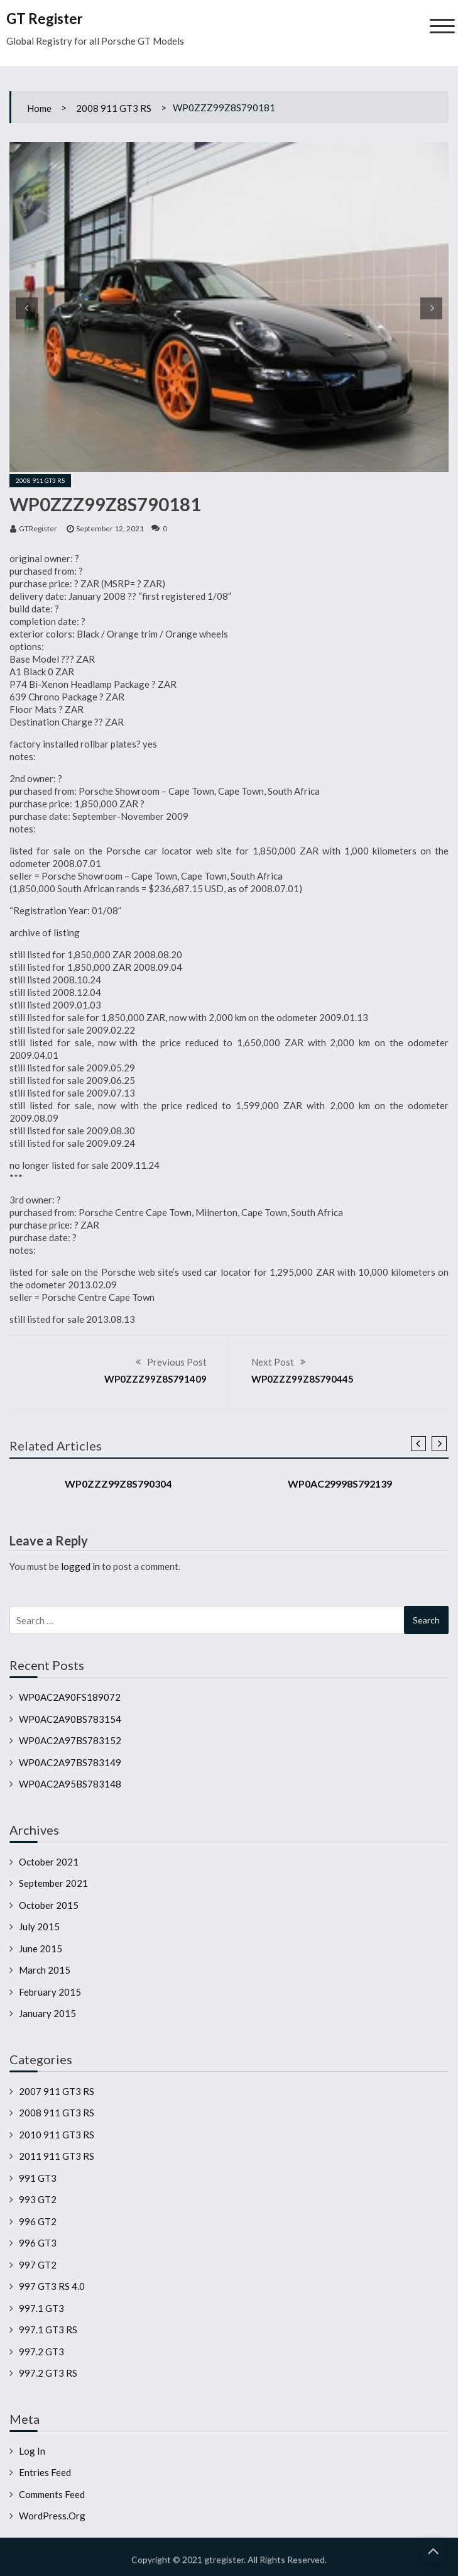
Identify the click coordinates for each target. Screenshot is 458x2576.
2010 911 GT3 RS (56, 2134)
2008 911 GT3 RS (113, 108)
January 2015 (47, 2013)
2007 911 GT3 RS (56, 2091)
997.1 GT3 (41, 2308)
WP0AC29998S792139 (340, 1484)
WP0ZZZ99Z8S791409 (155, 1379)
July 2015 (39, 1926)
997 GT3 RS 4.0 (52, 2286)
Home (39, 108)
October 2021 (49, 1861)
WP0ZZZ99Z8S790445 (302, 1379)
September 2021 (53, 1883)
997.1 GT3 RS (48, 2329)
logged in (80, 1566)
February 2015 (50, 1992)
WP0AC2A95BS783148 (70, 1783)
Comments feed (52, 2494)
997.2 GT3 (41, 2351)
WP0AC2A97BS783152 (70, 1740)
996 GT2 (38, 2221)
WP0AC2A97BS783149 (70, 1762)
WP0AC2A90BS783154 (70, 1719)
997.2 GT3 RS (48, 2373)
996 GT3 (38, 2242)
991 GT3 (38, 2178)
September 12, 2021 (110, 528)
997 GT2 (38, 2264)
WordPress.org (52, 2515)
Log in (32, 2451)
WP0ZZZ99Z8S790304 (118, 1484)
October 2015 (49, 1905)
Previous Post (177, 1362)
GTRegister (38, 528)
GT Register (44, 18)
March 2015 (44, 1970)
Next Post (272, 1362)
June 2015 (40, 1948)
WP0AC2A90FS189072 (70, 1697)
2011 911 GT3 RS (56, 2156)
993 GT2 (38, 2199)
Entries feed (45, 2472)
